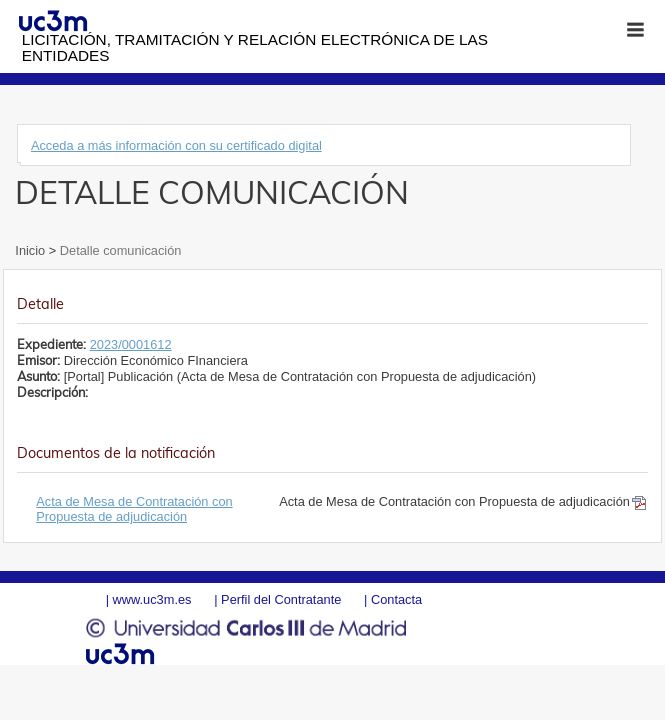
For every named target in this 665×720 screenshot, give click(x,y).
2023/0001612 (131, 344)
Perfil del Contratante (281, 599)
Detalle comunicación (118, 250)
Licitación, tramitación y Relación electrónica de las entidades (255, 47)
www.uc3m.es (152, 599)
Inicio (31, 250)
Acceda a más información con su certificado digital (176, 145)
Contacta (396, 599)
